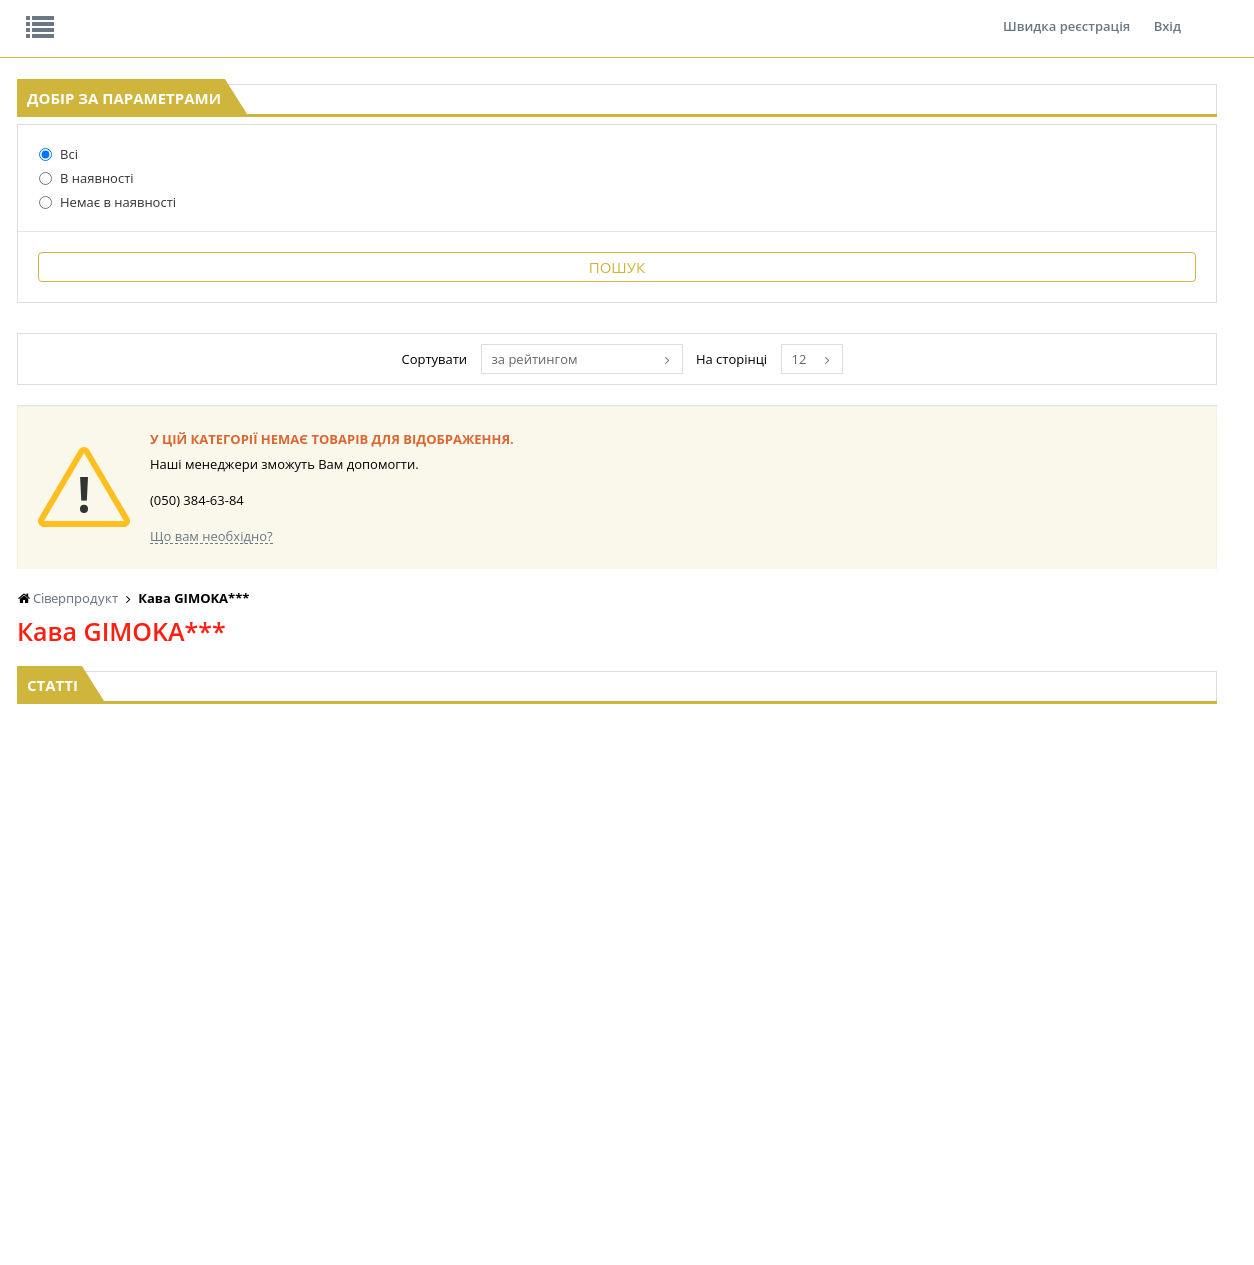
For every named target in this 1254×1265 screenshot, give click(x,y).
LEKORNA (416, 988)
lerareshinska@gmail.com (180, 1218)
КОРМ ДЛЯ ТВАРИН (613, 1083)
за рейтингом (751, 533)
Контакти (352, 14)
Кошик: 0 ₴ (1106, 211)
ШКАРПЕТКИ (1096, 1045)
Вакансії (251, 14)
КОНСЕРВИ (589, 1064)
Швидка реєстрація (1066, 14)
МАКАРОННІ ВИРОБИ (619, 1102)
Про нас (62, 14)
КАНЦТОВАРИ (1100, 1026)
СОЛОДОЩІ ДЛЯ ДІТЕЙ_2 (964, 1007)
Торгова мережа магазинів (617, 787)
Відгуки (156, 14)
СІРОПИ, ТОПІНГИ (609, 1045)
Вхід (1167, 14)
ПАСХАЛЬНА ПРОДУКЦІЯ (795, 1064)
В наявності (69, 333)
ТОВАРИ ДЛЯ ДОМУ (949, 1064)
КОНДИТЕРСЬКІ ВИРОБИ (628, 1026)
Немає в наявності (90, 357)
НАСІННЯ (415, 1007)
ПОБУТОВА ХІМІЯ (1109, 1064)
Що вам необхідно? (488, 710)
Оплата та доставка (438, 210)
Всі (41, 309)
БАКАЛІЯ (245, 1102)
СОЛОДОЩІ (926, 988)
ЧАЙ (233, 1064)
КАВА (236, 1083)
